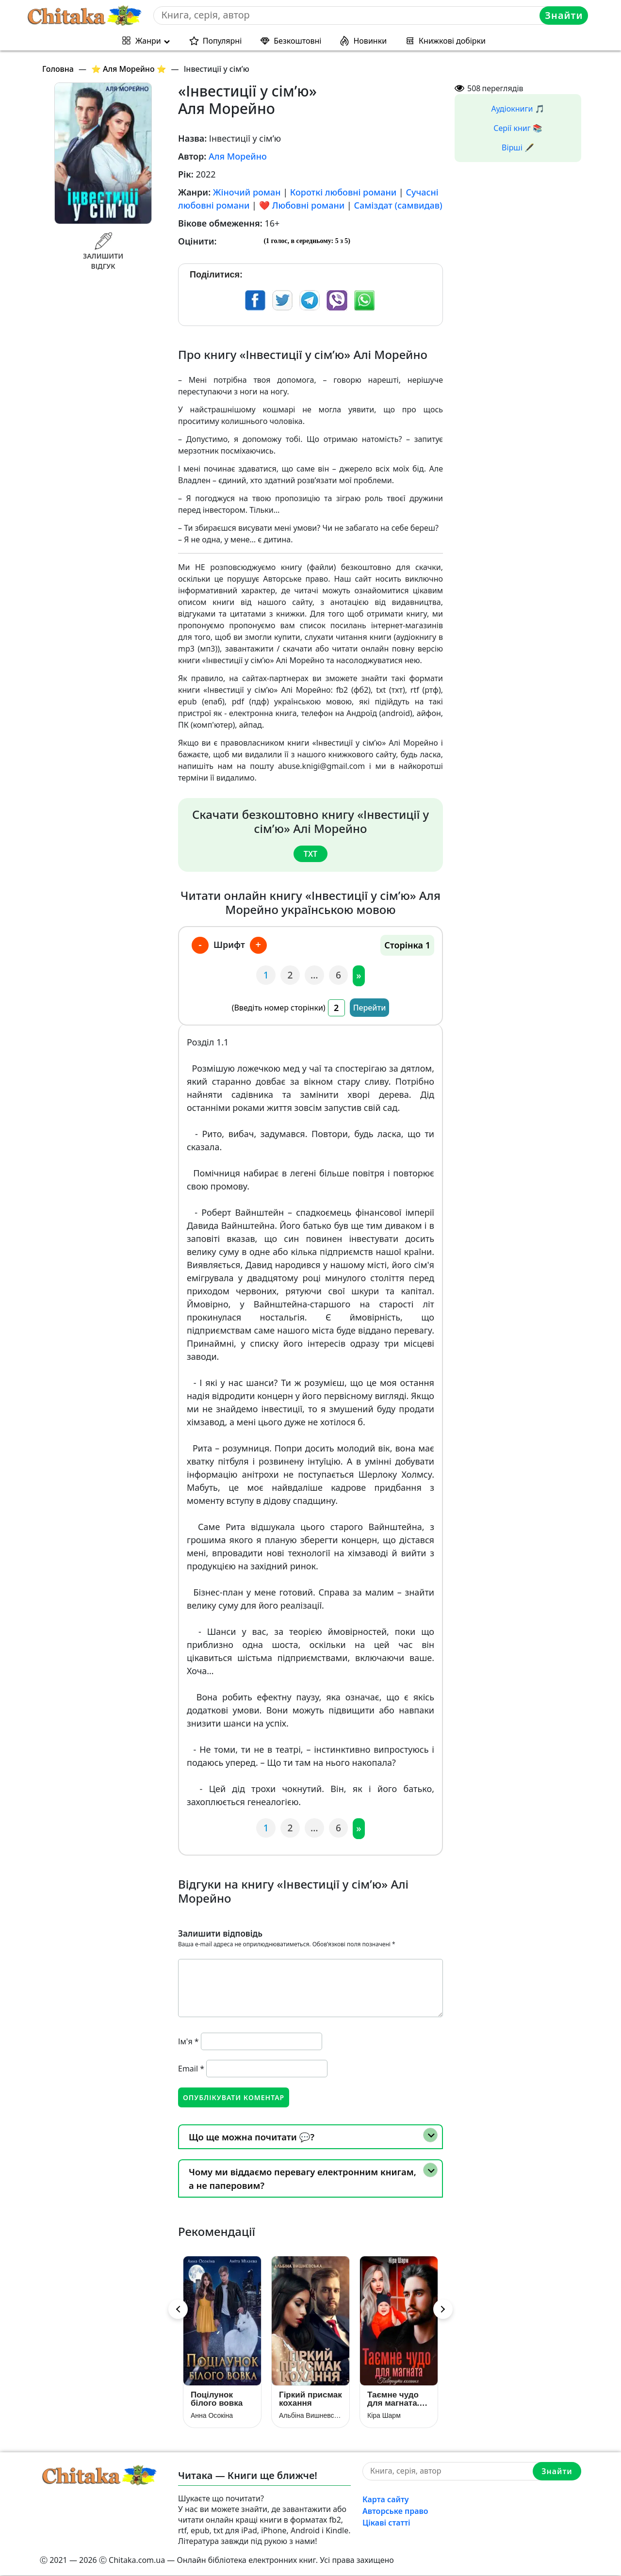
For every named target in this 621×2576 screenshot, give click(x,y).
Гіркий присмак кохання (310, 2399)
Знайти (564, 15)
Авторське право (395, 2511)
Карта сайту (385, 2499)
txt (310, 853)
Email (191, 2068)
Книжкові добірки (452, 40)
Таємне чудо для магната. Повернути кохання (393, 2399)
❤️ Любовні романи (301, 205)
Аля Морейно (238, 156)
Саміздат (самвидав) (398, 205)
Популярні (222, 40)
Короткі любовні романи (343, 192)
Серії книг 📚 (517, 128)
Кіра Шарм (384, 2416)
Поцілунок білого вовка (217, 2399)
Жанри (148, 40)
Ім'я (188, 2041)
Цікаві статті (386, 2523)
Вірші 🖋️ (518, 147)
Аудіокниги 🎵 (518, 108)
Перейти (369, 1007)
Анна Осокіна (212, 2416)
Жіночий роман (247, 192)
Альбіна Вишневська (310, 2416)
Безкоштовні (297, 40)
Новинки (370, 40)
